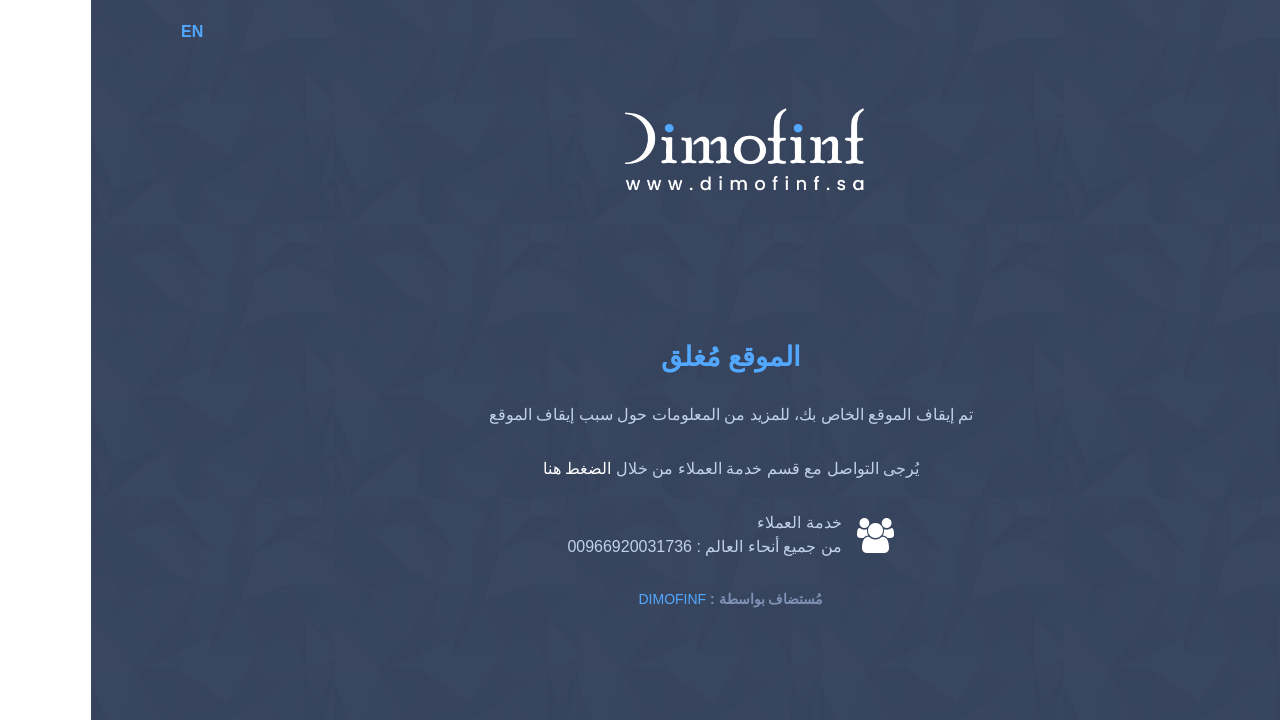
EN (101, 31)
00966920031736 (538, 546)
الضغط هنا (486, 468)
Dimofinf (582, 599)
